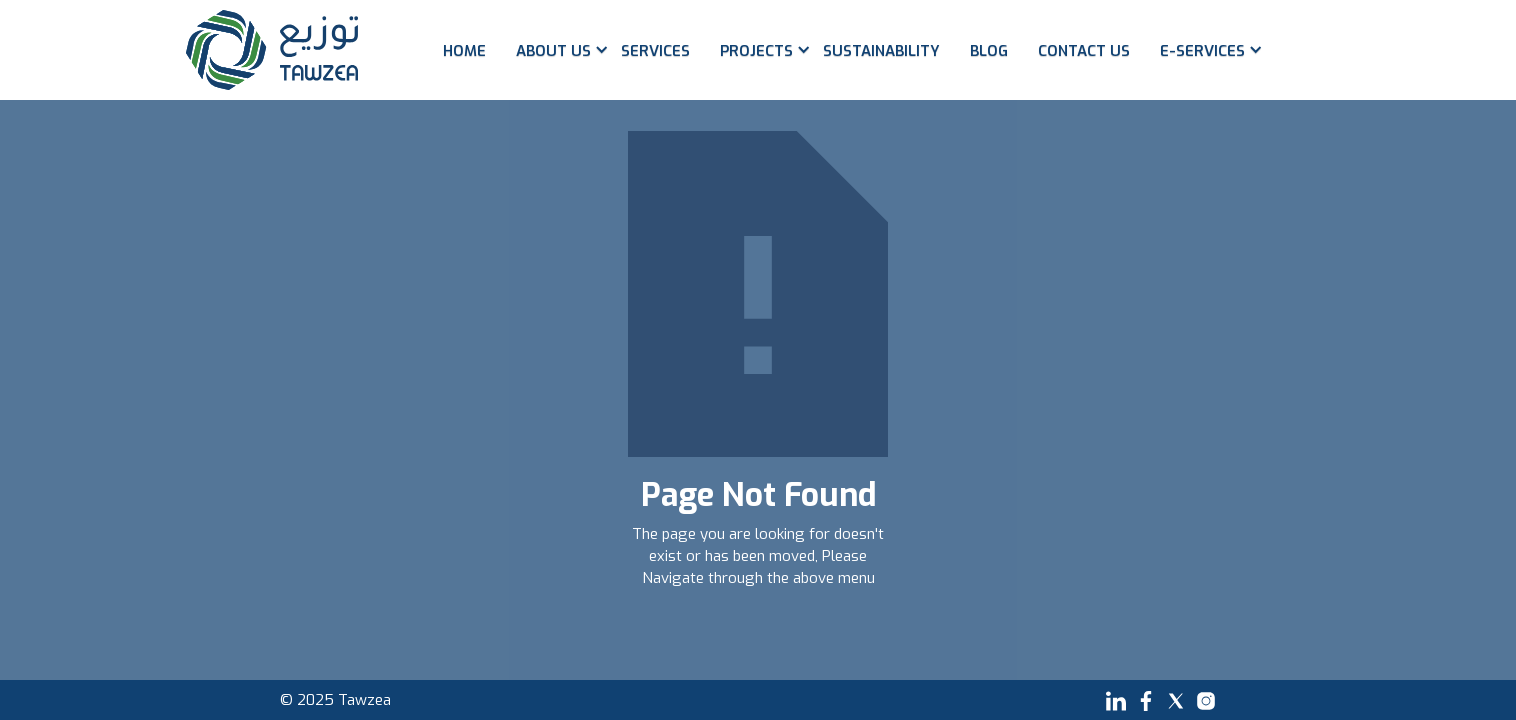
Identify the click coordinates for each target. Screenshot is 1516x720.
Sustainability (881, 51)
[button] (553, 64)
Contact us (1084, 51)
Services (655, 51)
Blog (989, 51)
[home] (272, 50)
